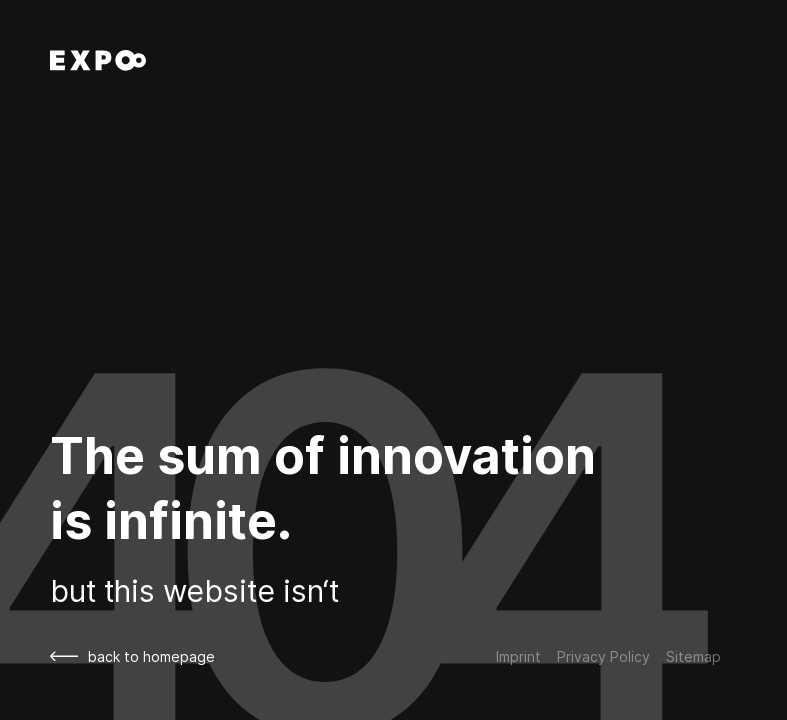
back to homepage (132, 656)
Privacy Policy (603, 656)
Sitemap (693, 656)
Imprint (518, 656)
